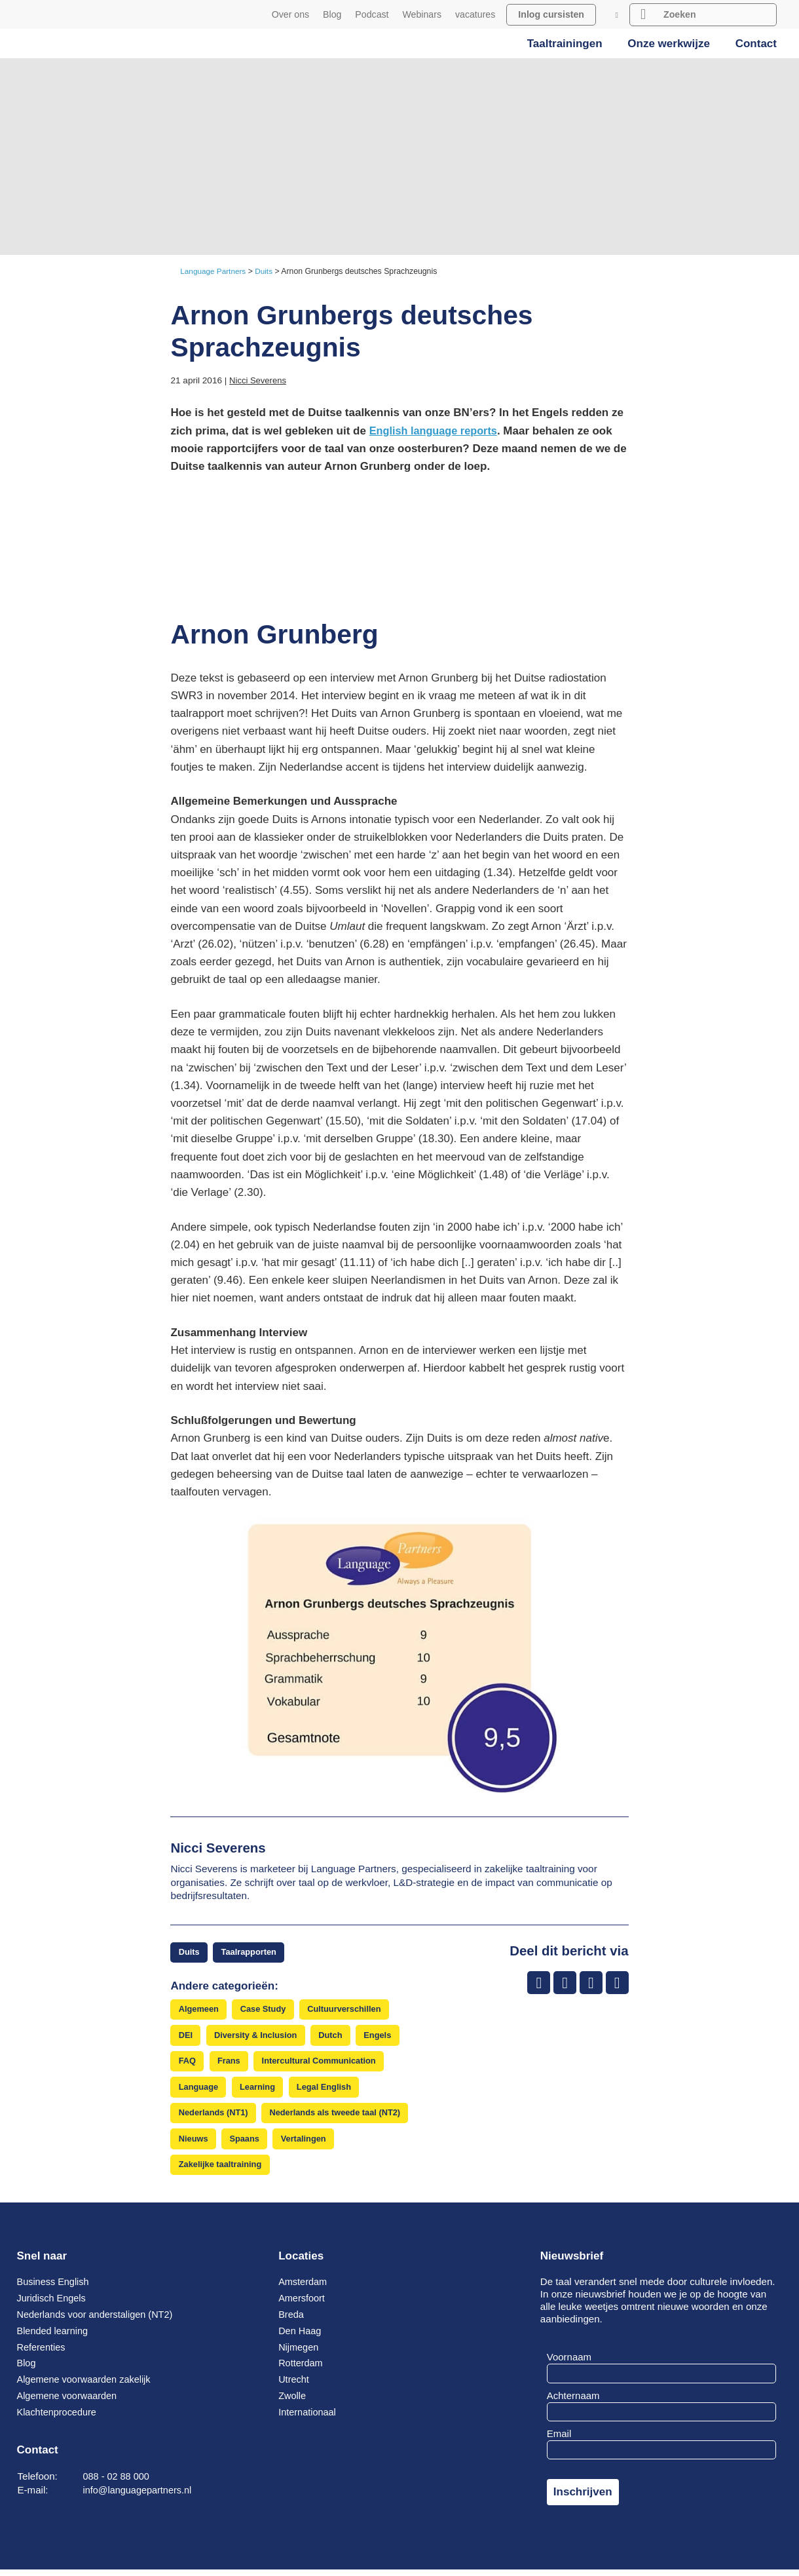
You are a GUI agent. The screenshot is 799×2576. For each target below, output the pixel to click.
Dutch (336, 2038)
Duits (189, 1952)
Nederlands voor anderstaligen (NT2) (98, 2321)
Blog (332, 14)
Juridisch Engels (53, 2305)
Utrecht (294, 2386)
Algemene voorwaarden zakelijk (87, 2386)
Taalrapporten (251, 1952)
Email (559, 2440)
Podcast (371, 14)
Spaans (246, 2144)
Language (199, 2091)
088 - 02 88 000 (118, 2483)
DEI (186, 2038)
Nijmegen (299, 2353)
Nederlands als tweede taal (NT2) (340, 2118)
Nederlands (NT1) (214, 2118)
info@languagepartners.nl (139, 2497)
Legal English (329, 2091)
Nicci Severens (259, 380)
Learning (260, 2091)
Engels (384, 2038)
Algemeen (199, 2011)
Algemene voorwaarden (69, 2402)
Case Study (265, 2011)
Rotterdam (301, 2369)
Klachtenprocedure (58, 2419)
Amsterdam (303, 2288)
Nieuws (194, 2144)
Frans (230, 2064)
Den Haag (300, 2337)
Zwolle (292, 2402)
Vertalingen (307, 2144)
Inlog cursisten (551, 14)
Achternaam (573, 2402)
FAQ (187, 2064)
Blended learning (54, 2337)
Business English (54, 2288)
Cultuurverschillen (350, 2011)
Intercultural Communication (323, 2064)
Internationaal (308, 2419)
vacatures (475, 14)
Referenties (42, 2353)
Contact (756, 43)
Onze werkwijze (668, 43)
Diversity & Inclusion (258, 2038)
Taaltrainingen (565, 43)
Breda (291, 2321)
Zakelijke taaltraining (222, 2171)
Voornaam (569, 2364)
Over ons (290, 14)
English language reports (436, 431)
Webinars (421, 14)
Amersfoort (302, 2305)
